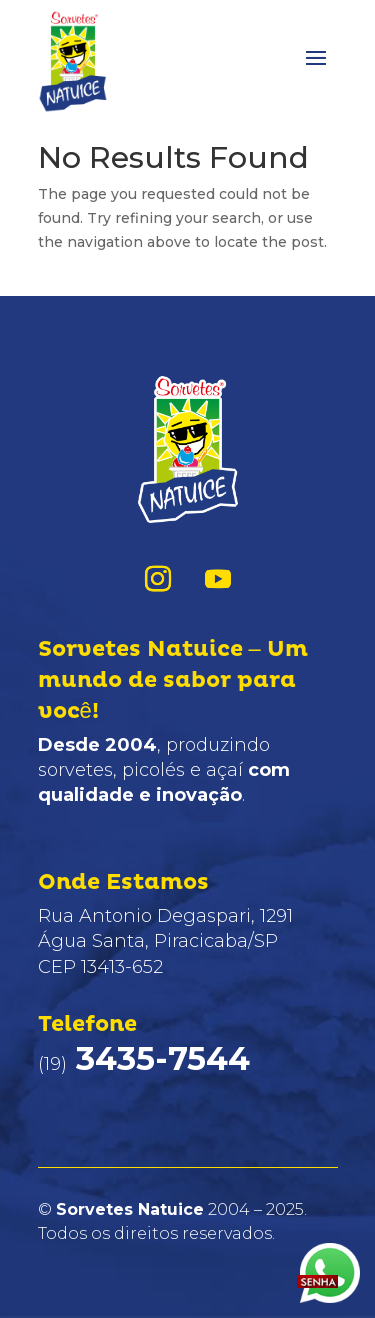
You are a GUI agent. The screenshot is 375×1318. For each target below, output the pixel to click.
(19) (144, 1064)
